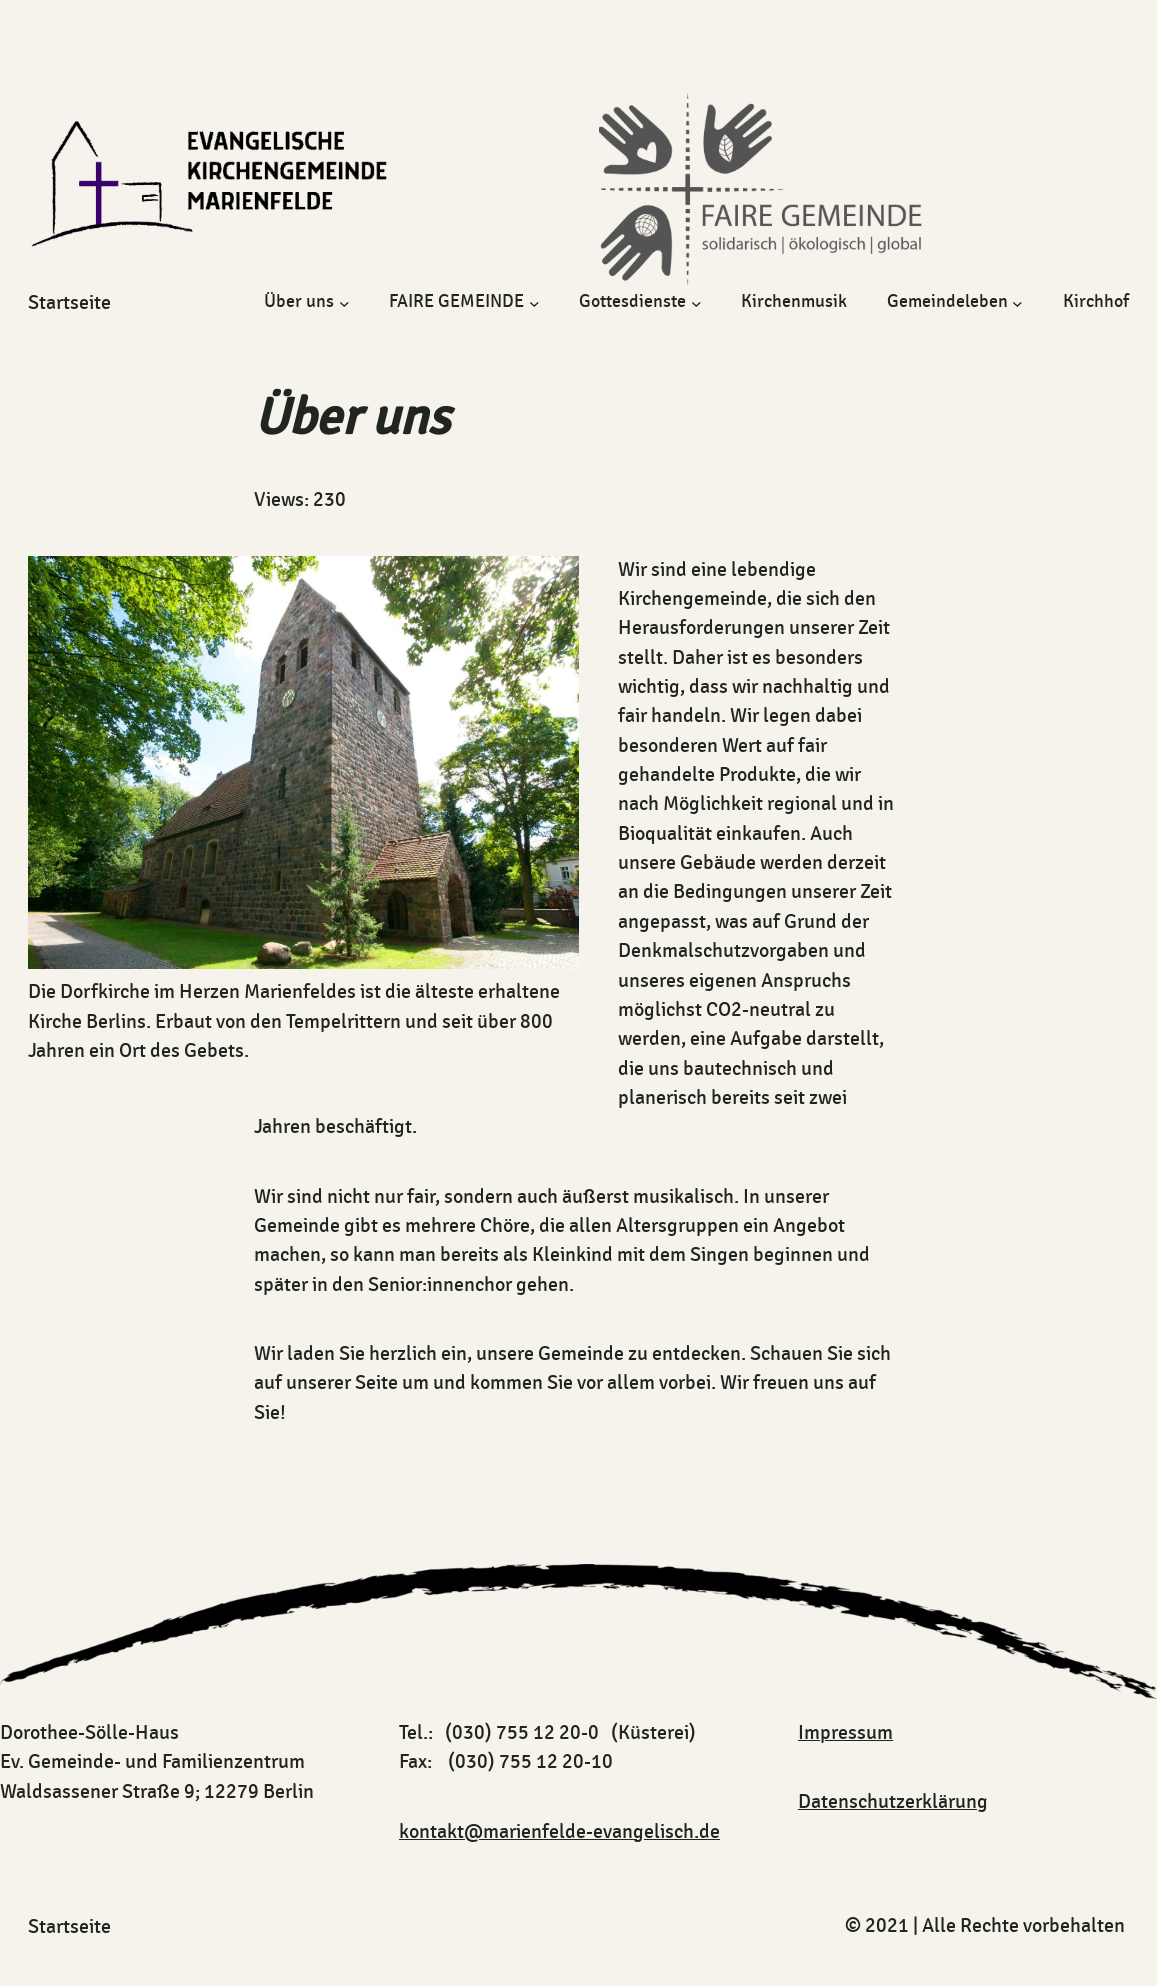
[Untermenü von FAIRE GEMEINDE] (534, 302)
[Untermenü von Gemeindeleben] (1017, 302)
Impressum (845, 1733)
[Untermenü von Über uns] (344, 302)
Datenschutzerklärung (893, 1802)
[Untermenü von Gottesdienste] (696, 302)
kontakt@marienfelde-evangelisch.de (559, 1832)
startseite (69, 303)
